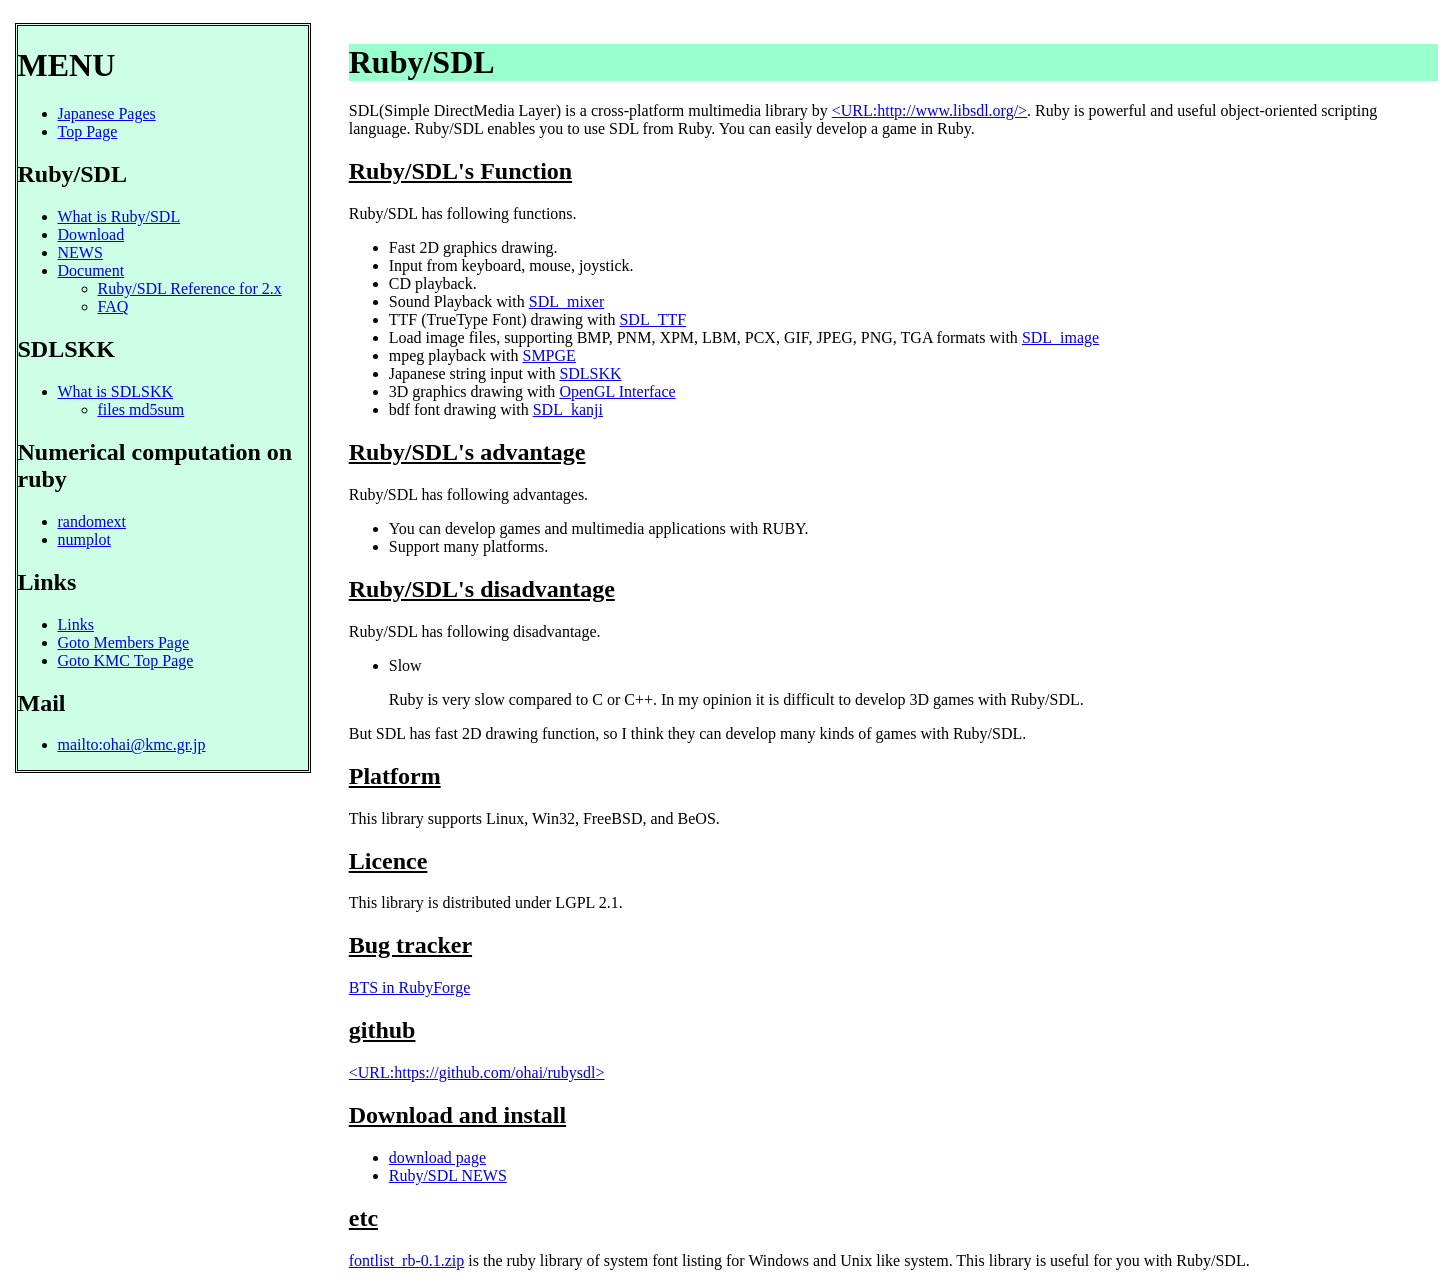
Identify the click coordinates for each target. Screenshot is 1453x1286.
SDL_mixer (567, 301)
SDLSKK (590, 373)
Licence (388, 861)
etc (363, 1218)
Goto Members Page (124, 642)
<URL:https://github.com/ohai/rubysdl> (477, 1072)
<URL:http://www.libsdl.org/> (929, 110)
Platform (395, 776)
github (382, 1030)
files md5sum (141, 409)
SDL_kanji (568, 409)
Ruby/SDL (422, 62)
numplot (84, 539)
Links (47, 582)
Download (91, 234)
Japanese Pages (107, 113)
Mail (42, 703)
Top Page (88, 131)
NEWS (80, 252)
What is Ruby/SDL (119, 216)
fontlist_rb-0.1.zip (407, 1260)
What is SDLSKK (116, 391)
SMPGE (548, 355)
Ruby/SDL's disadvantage (482, 589)
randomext (92, 521)
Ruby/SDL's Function (460, 171)
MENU (67, 65)
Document (91, 270)
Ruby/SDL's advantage (467, 452)
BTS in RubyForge (410, 987)
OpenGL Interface (617, 391)
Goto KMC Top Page (126, 660)
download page (437, 1157)
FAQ (113, 306)
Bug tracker (410, 945)
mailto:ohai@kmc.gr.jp (132, 744)
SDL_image (1060, 337)
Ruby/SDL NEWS (448, 1175)
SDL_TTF (652, 319)
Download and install (457, 1115)
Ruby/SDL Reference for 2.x (190, 288)
